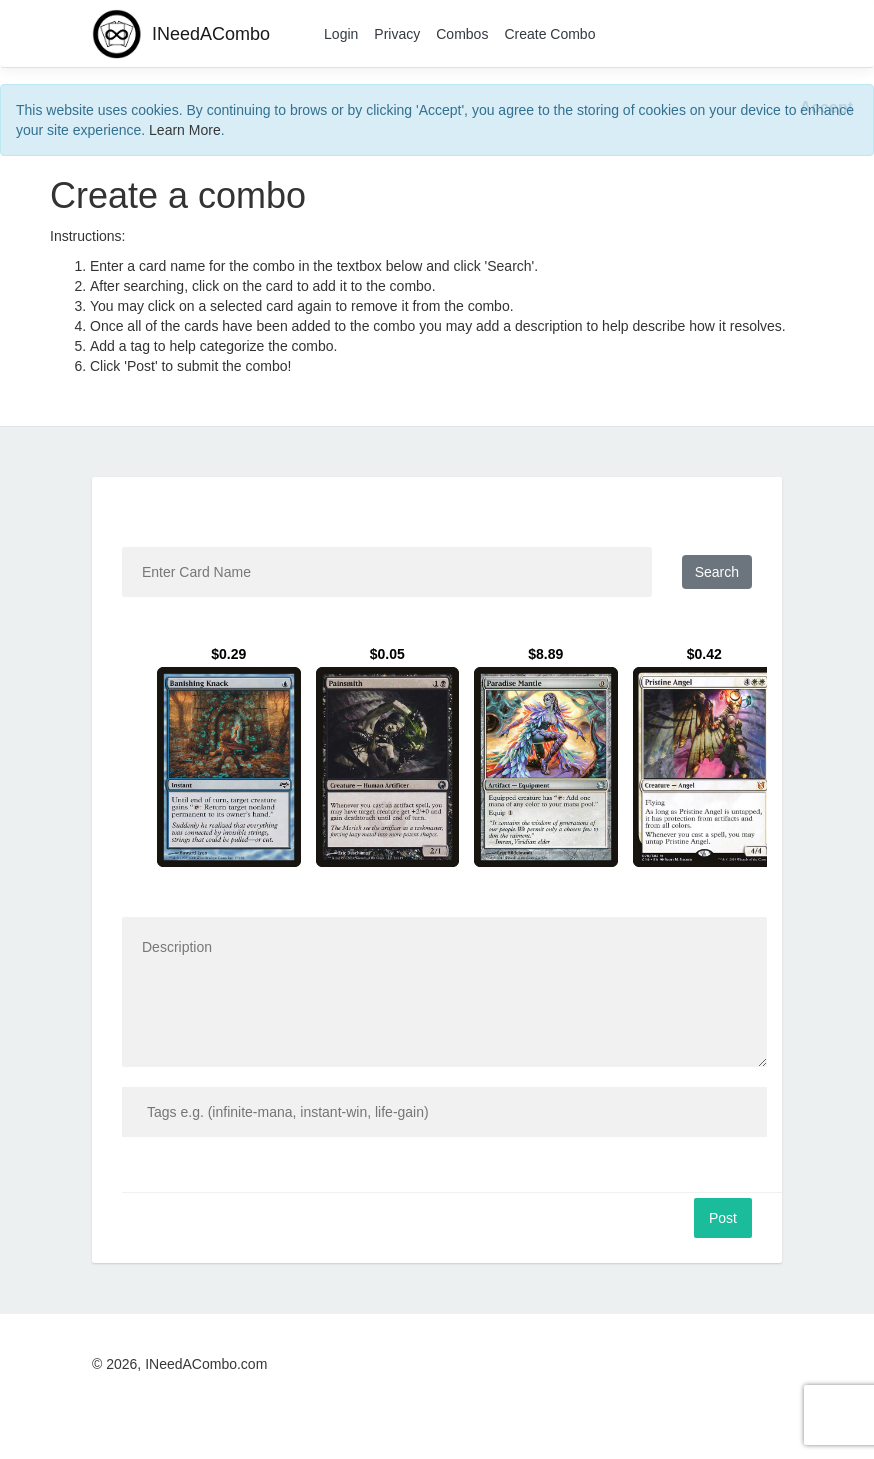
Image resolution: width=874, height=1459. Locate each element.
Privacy (397, 34)
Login (341, 34)
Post (723, 1218)
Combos (462, 34)
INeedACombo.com (206, 1364)
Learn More (185, 130)
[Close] (826, 108)
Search (717, 572)
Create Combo (549, 34)
